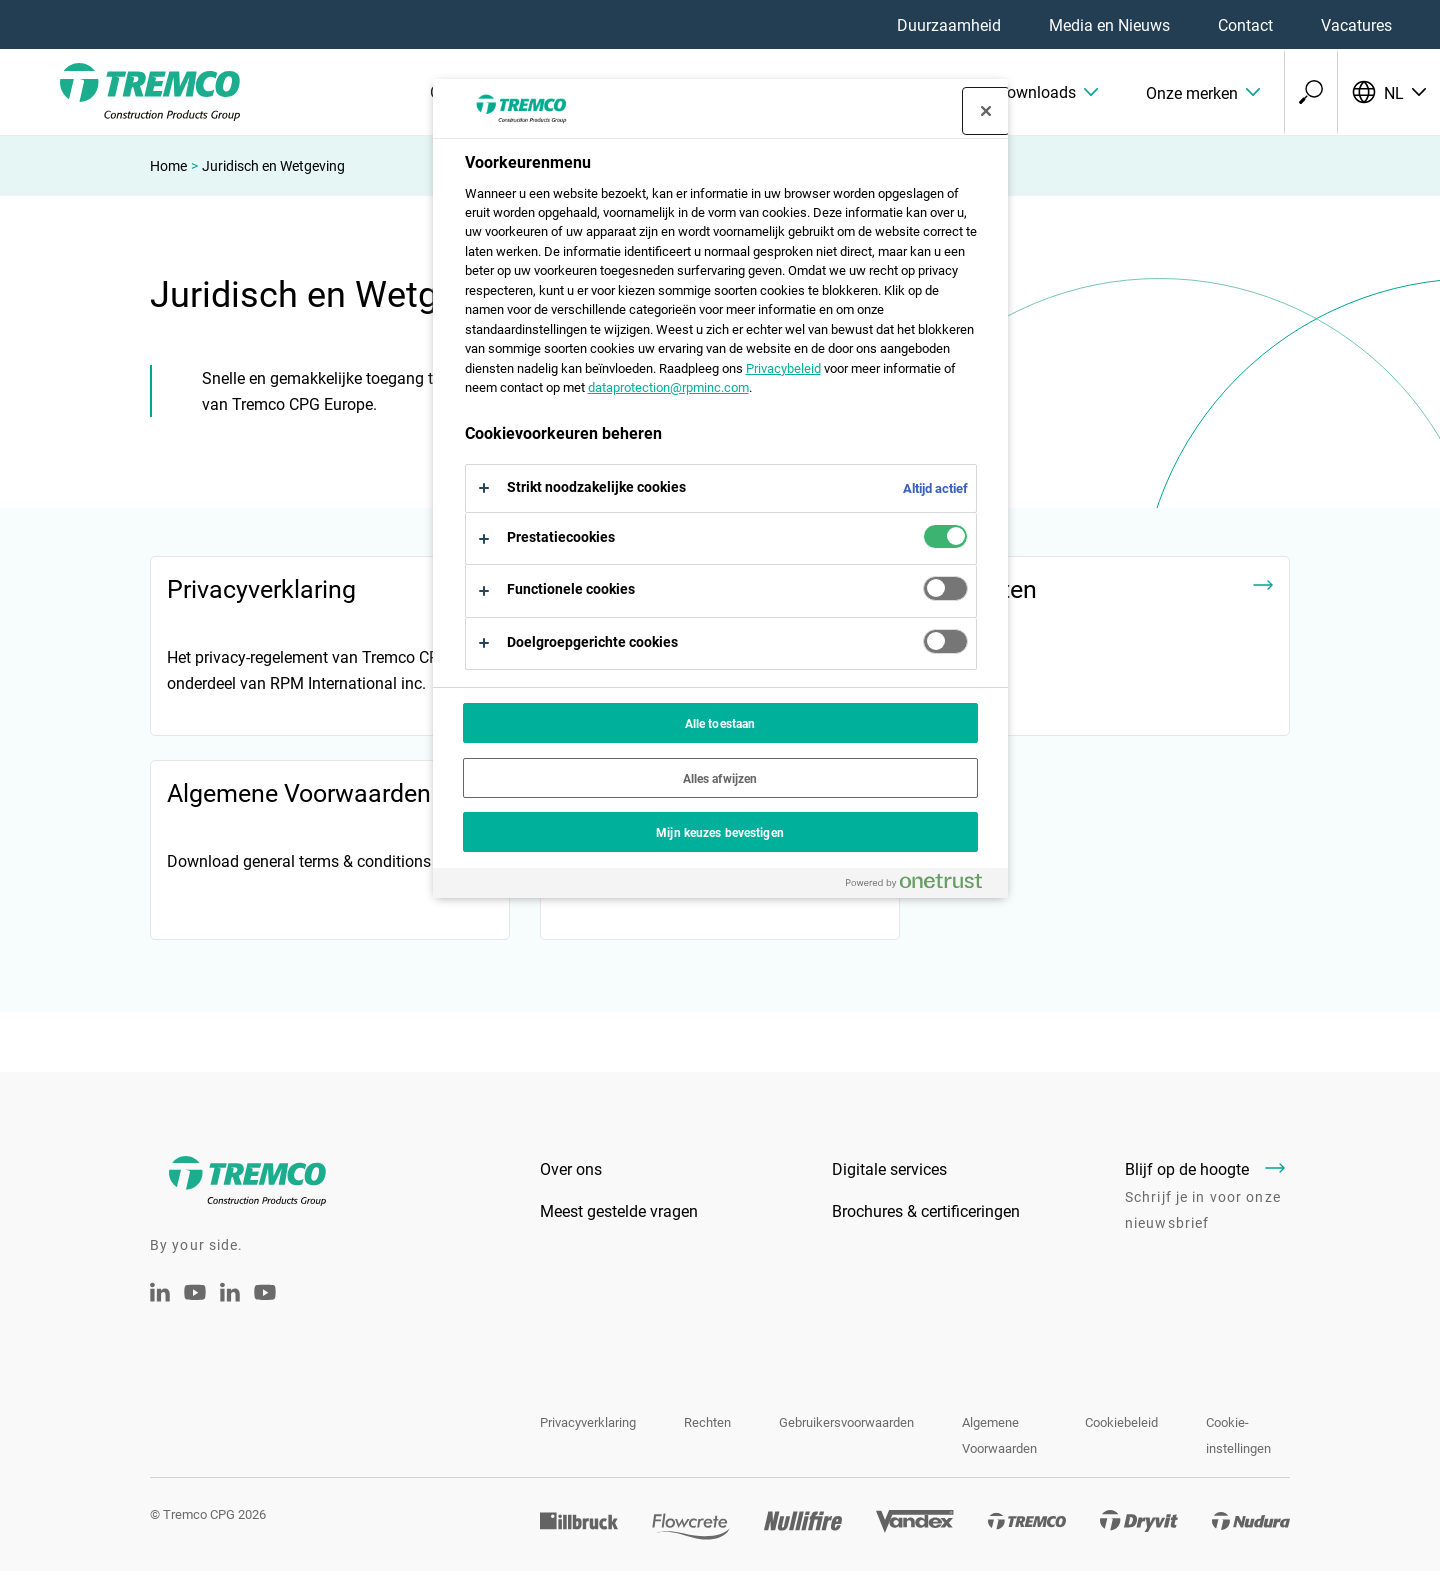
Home (168, 165)
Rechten (707, 1422)
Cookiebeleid (1121, 1422)
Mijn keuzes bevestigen (720, 832)
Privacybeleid (783, 368)
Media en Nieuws (1109, 24)
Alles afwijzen (720, 778)
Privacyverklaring (588, 1422)
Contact (1245, 24)
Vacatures (1356, 24)
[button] (1016, 92)
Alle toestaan (720, 723)
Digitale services (889, 1168)
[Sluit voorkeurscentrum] (986, 111)
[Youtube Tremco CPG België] (265, 1305)
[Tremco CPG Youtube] (195, 1305)
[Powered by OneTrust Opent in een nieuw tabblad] (922, 885)
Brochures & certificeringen (926, 1210)
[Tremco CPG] (120, 92)
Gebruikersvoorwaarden (846, 1422)
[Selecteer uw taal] (1388, 92)
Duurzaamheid (949, 24)
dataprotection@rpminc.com (668, 387)
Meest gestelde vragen (619, 1210)
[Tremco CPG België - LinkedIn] (230, 1295)
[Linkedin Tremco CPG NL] (160, 1295)
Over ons (571, 1168)
